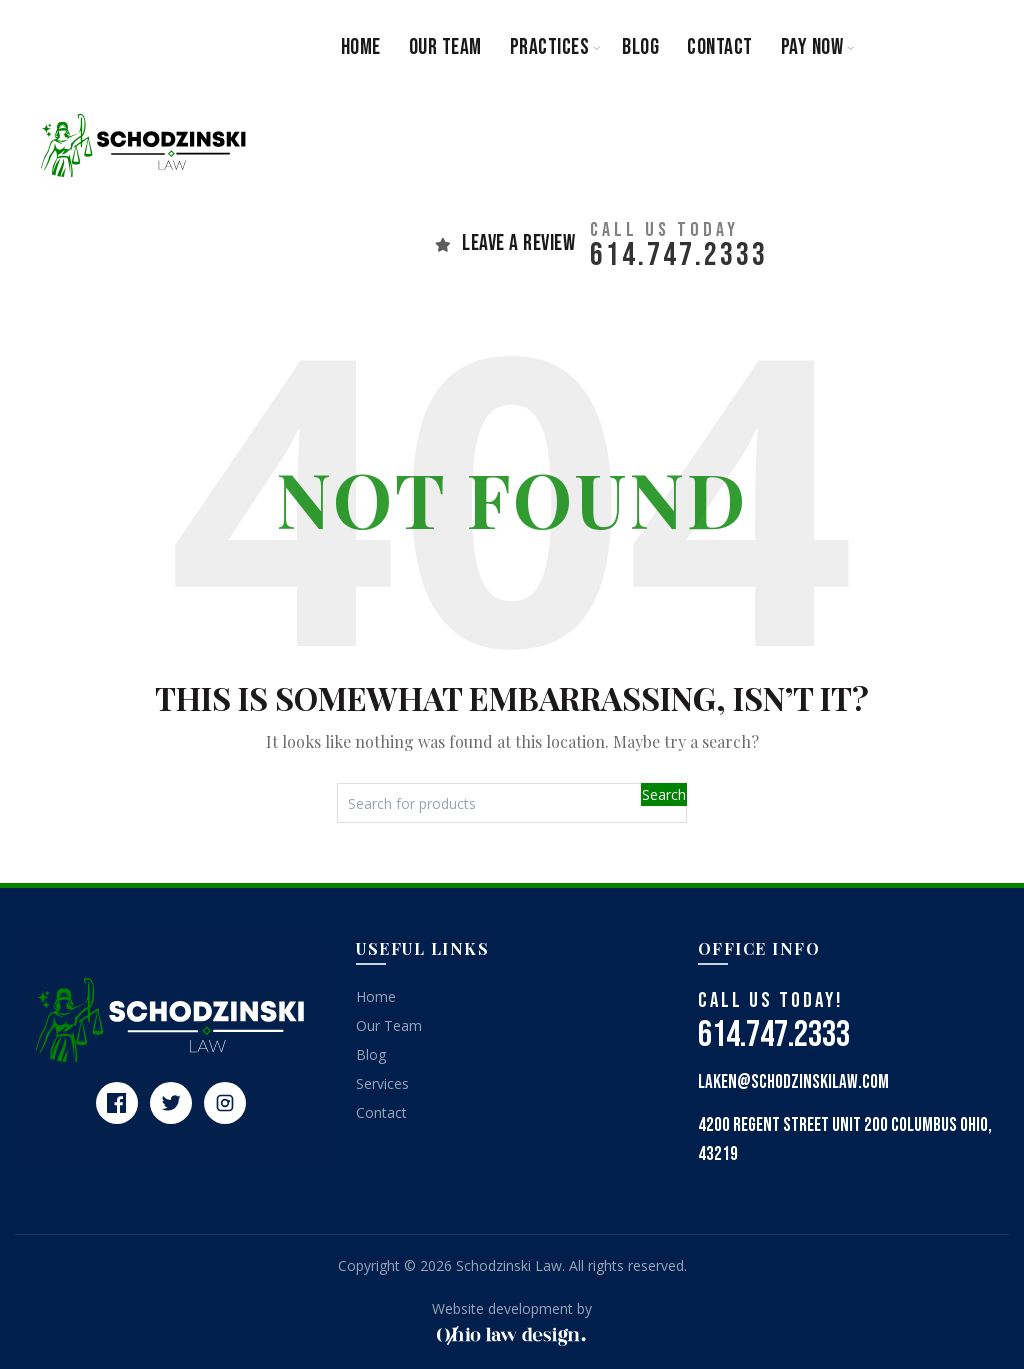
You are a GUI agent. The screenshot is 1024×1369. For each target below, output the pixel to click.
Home (361, 47)
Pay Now (812, 47)
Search (664, 794)
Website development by (512, 1308)
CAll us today (664, 230)
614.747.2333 (679, 255)
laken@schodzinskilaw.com (793, 1082)
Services (382, 1083)
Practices (550, 47)
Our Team (445, 47)
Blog (640, 47)
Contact (720, 47)
